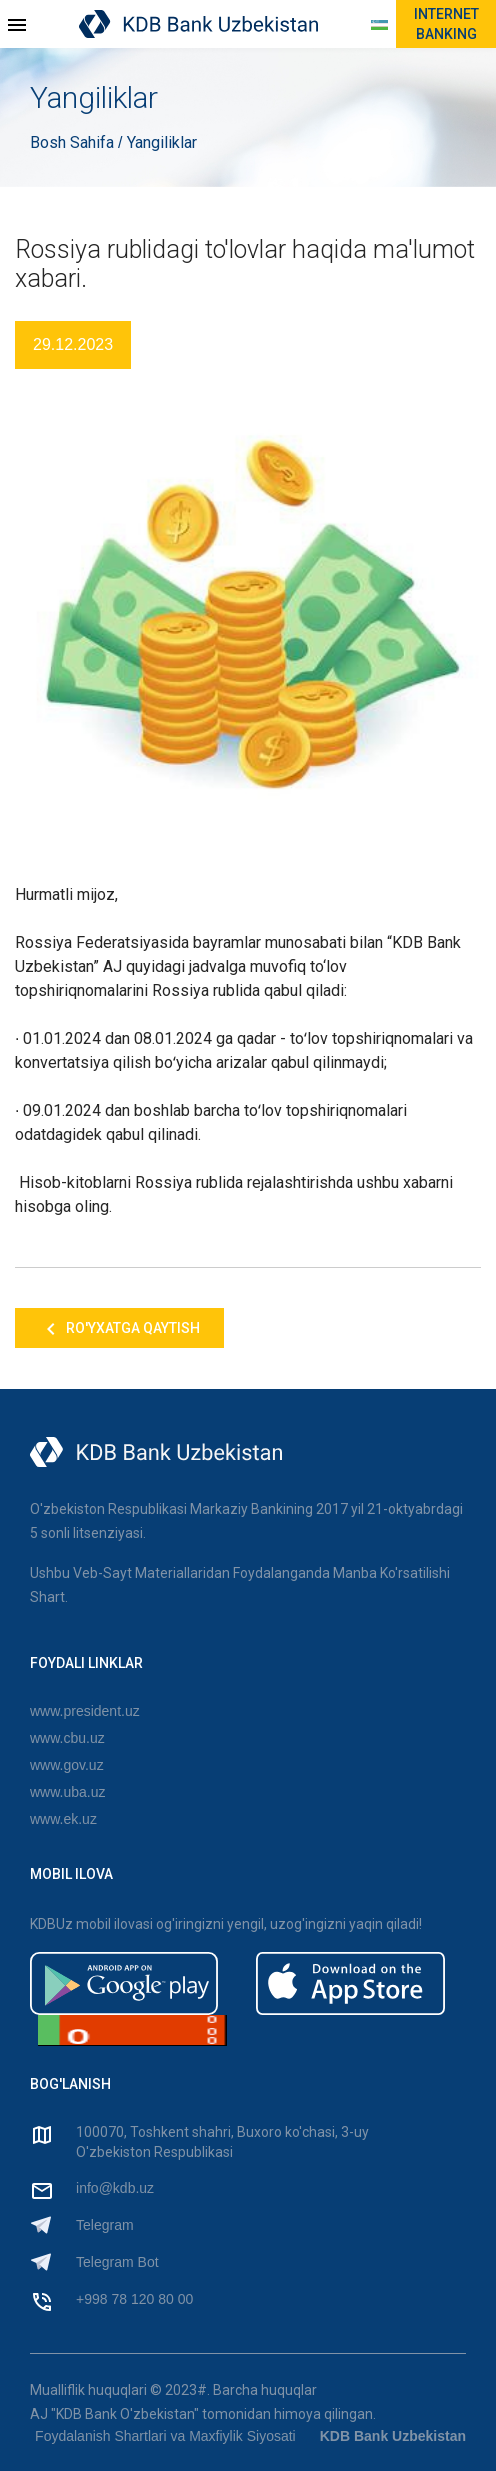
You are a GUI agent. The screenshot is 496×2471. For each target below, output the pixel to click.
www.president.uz (85, 1711)
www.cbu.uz (67, 1738)
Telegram (105, 2225)
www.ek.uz (63, 1819)
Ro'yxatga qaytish (119, 1329)
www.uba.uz (67, 1792)
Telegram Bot (117, 2262)
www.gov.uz (67, 1765)
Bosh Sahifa (74, 142)
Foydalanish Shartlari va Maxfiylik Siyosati (165, 2436)
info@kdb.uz (115, 2188)
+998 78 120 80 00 (134, 2299)
